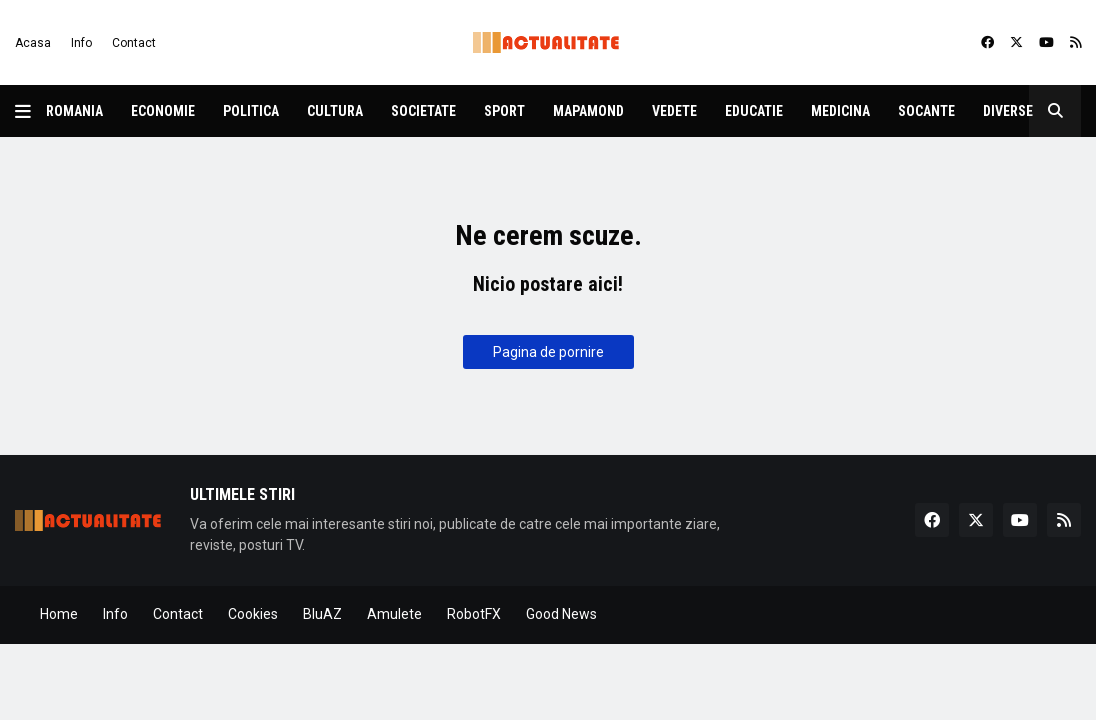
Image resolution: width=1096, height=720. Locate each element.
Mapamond (588, 111)
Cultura (335, 111)
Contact (134, 43)
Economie (163, 111)
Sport (504, 111)
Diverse (1008, 111)
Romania (74, 111)
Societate (423, 111)
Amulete (394, 614)
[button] (30, 111)
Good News (561, 614)
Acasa (33, 43)
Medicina (840, 111)
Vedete (674, 111)
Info (81, 43)
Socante (926, 111)
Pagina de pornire (548, 352)
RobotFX (474, 614)
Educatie (754, 111)
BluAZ (322, 614)
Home (59, 614)
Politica (251, 111)
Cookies (253, 614)
